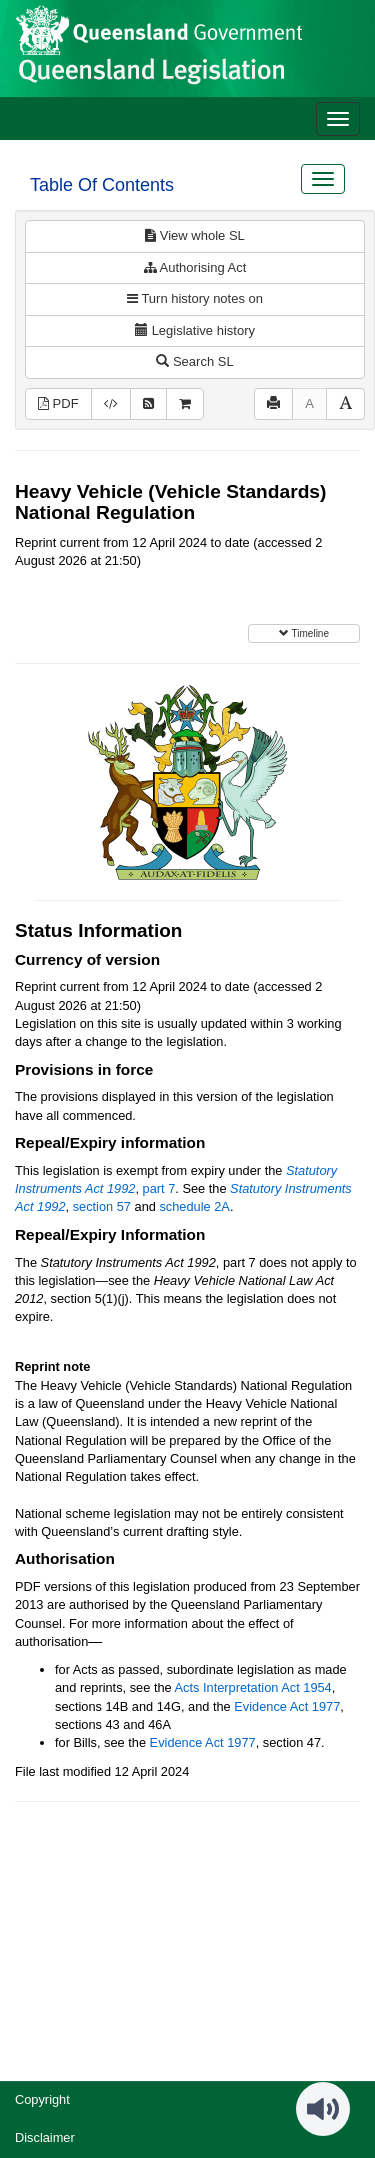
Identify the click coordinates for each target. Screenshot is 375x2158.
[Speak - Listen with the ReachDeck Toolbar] (323, 2109)
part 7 (159, 1188)
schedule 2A (194, 1206)
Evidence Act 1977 (287, 1706)
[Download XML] (111, 404)
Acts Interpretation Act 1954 (253, 1687)
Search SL (194, 361)
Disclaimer (45, 2137)
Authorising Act (195, 267)
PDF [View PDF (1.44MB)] (58, 403)
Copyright (42, 2099)
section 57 (102, 1206)
